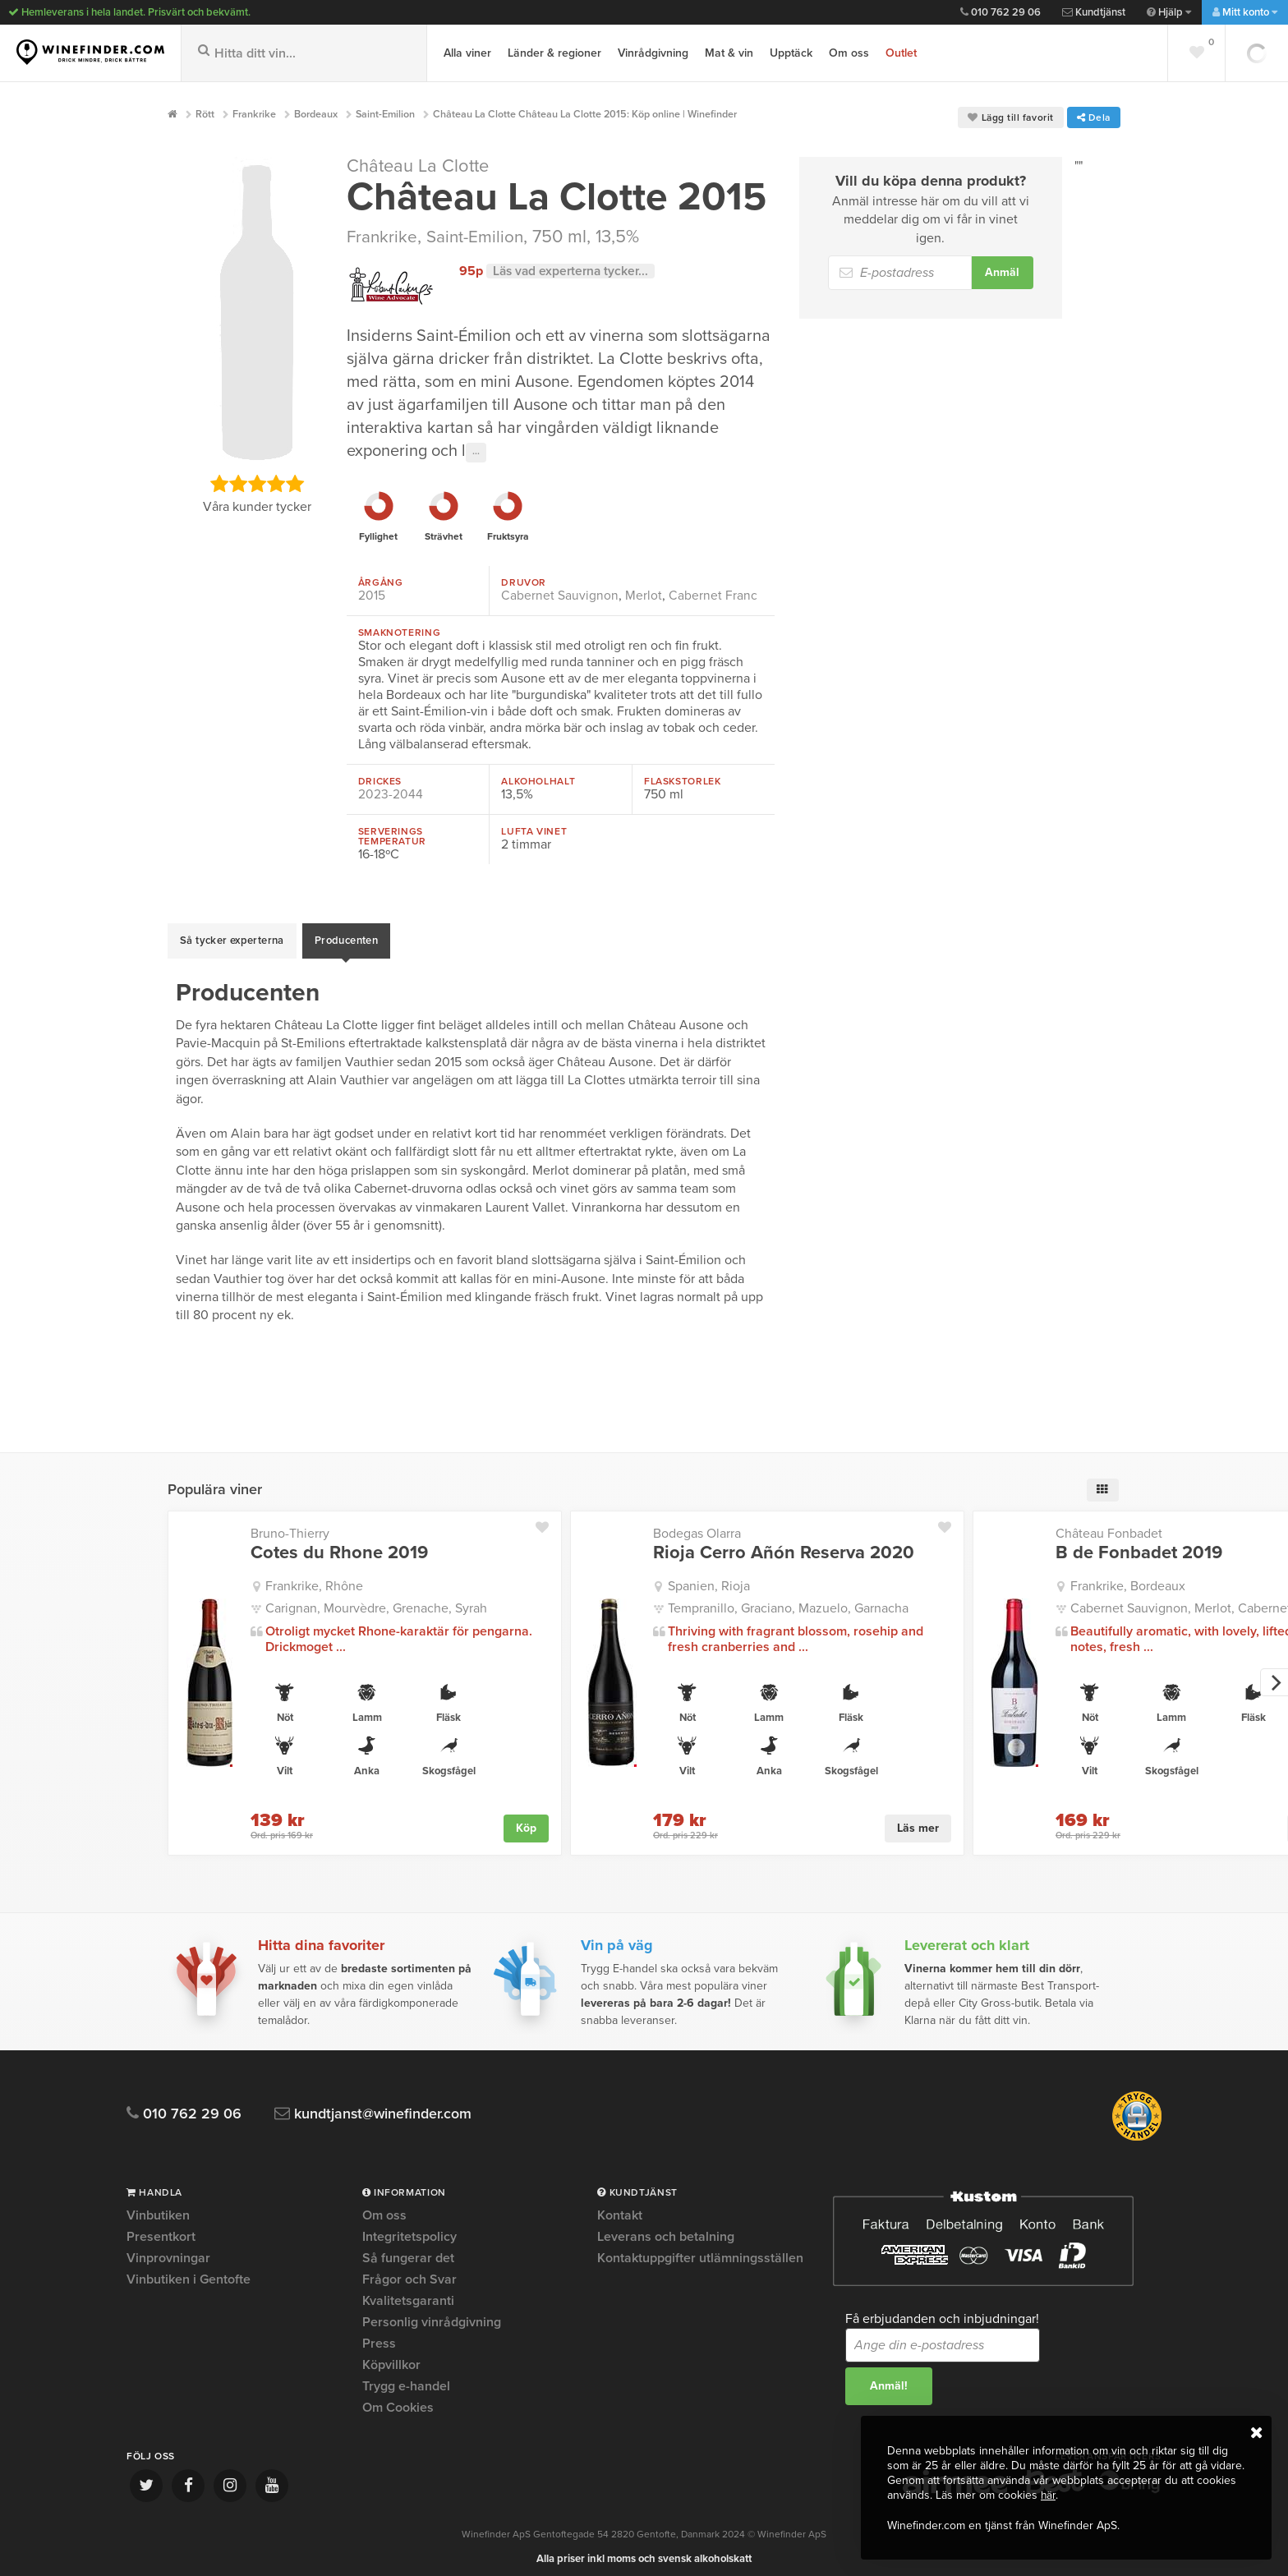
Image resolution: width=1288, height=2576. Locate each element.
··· (476, 452)
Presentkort (161, 2228)
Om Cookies (398, 2399)
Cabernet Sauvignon (560, 594)
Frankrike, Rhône (314, 1577)
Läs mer (918, 1818)
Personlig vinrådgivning (431, 2314)
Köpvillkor (391, 2356)
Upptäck (791, 53)
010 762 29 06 (1000, 12)
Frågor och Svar (409, 2271)
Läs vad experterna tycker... (573, 271)
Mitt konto (1244, 12)
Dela (1094, 117)
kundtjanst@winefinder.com (383, 2105)
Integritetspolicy (409, 2228)
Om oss (849, 53)
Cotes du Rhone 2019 (339, 1543)
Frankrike (383, 236)
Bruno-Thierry (290, 1524)
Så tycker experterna (232, 935)
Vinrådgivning (653, 53)
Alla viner (467, 53)
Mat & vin (729, 53)
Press (379, 2335)
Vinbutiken (158, 2208)
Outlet (901, 53)
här (1048, 2496)
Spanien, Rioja (709, 1577)
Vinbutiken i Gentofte (188, 2271)
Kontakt (619, 2208)
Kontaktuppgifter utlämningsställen (700, 2250)
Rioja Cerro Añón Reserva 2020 (783, 1543)
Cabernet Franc (713, 594)
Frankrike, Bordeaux (1127, 1577)
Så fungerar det (408, 2250)
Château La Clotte (422, 165)
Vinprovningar (168, 2250)
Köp (526, 1818)
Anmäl (1002, 272)
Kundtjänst (1093, 12)
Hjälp (1169, 12)
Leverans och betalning (665, 2228)
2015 (371, 594)
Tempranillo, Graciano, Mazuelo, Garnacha (788, 1599)
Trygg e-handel (406, 2378)
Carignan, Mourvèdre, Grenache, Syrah (376, 1599)
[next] (1274, 1674)
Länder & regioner (554, 53)
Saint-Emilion (479, 236)
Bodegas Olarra (697, 1524)
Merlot (643, 594)
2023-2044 (390, 793)
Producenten (346, 935)
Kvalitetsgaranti (408, 2292)
